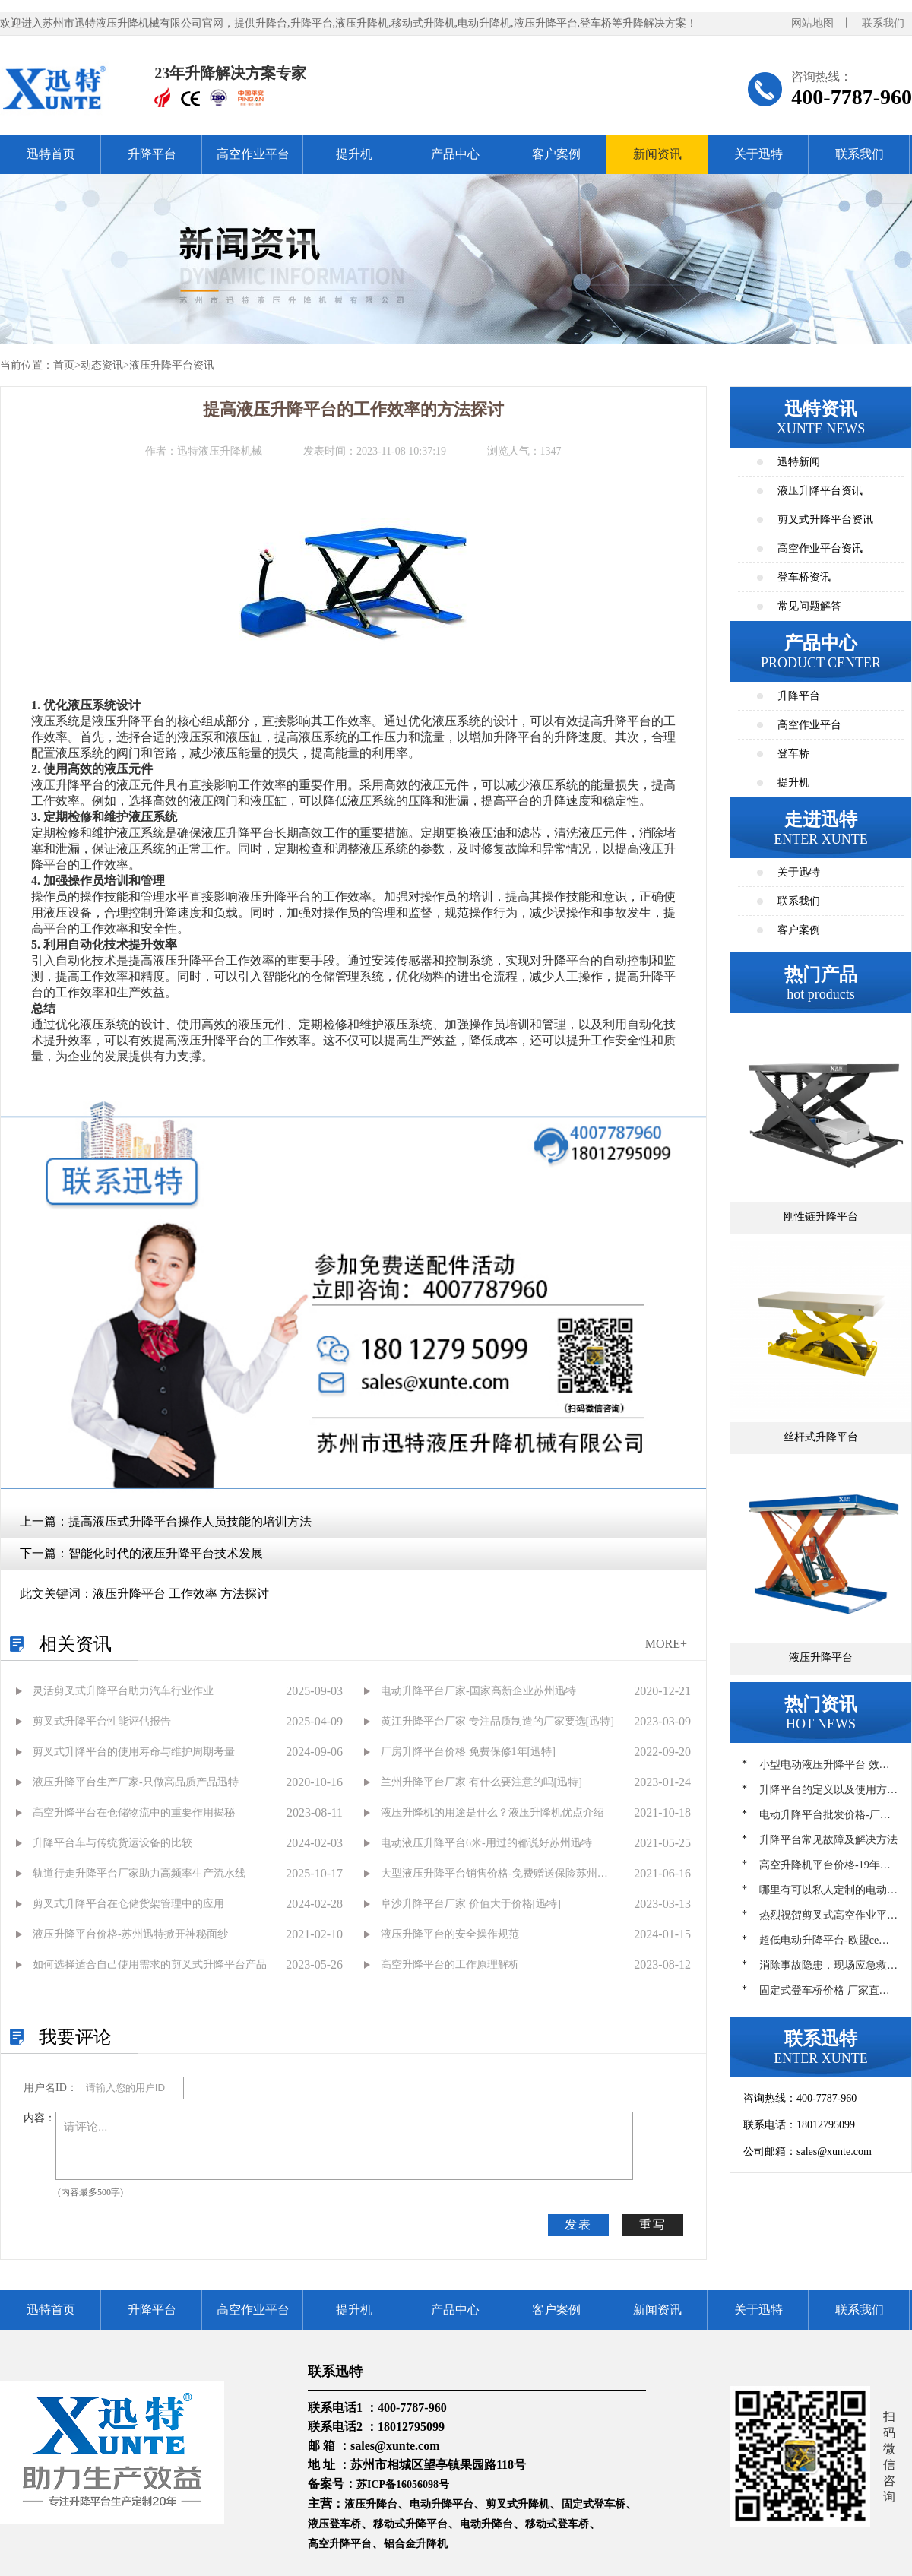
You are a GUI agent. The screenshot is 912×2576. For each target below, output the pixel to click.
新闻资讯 (657, 153)
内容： (39, 2118)
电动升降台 (486, 2524)
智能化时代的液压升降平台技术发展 (165, 1553)
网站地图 (812, 23)
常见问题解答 (809, 606)
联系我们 (883, 23)
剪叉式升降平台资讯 (825, 519)
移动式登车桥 (557, 2524)
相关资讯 (75, 1644)
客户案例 (556, 153)
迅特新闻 (798, 461)
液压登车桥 (334, 2524)
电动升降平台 (441, 2504)
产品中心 (455, 153)
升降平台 (152, 153)
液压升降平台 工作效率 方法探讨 (181, 1593)
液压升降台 (370, 2504)
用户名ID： (51, 2087)
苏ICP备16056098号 (402, 2484)
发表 (578, 2224)
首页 (63, 365)
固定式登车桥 (593, 2504)
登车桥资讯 (804, 577)
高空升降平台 (340, 2543)
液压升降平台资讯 (171, 365)
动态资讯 (102, 365)
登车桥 (793, 753)
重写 (653, 2224)
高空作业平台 (253, 153)
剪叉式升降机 (517, 2504)
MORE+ (666, 1643)
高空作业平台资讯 (820, 548)
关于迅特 (758, 153)
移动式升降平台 (410, 2524)
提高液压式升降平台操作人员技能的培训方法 (190, 1521)
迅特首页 (51, 153)
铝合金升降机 (416, 2543)
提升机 (354, 153)
